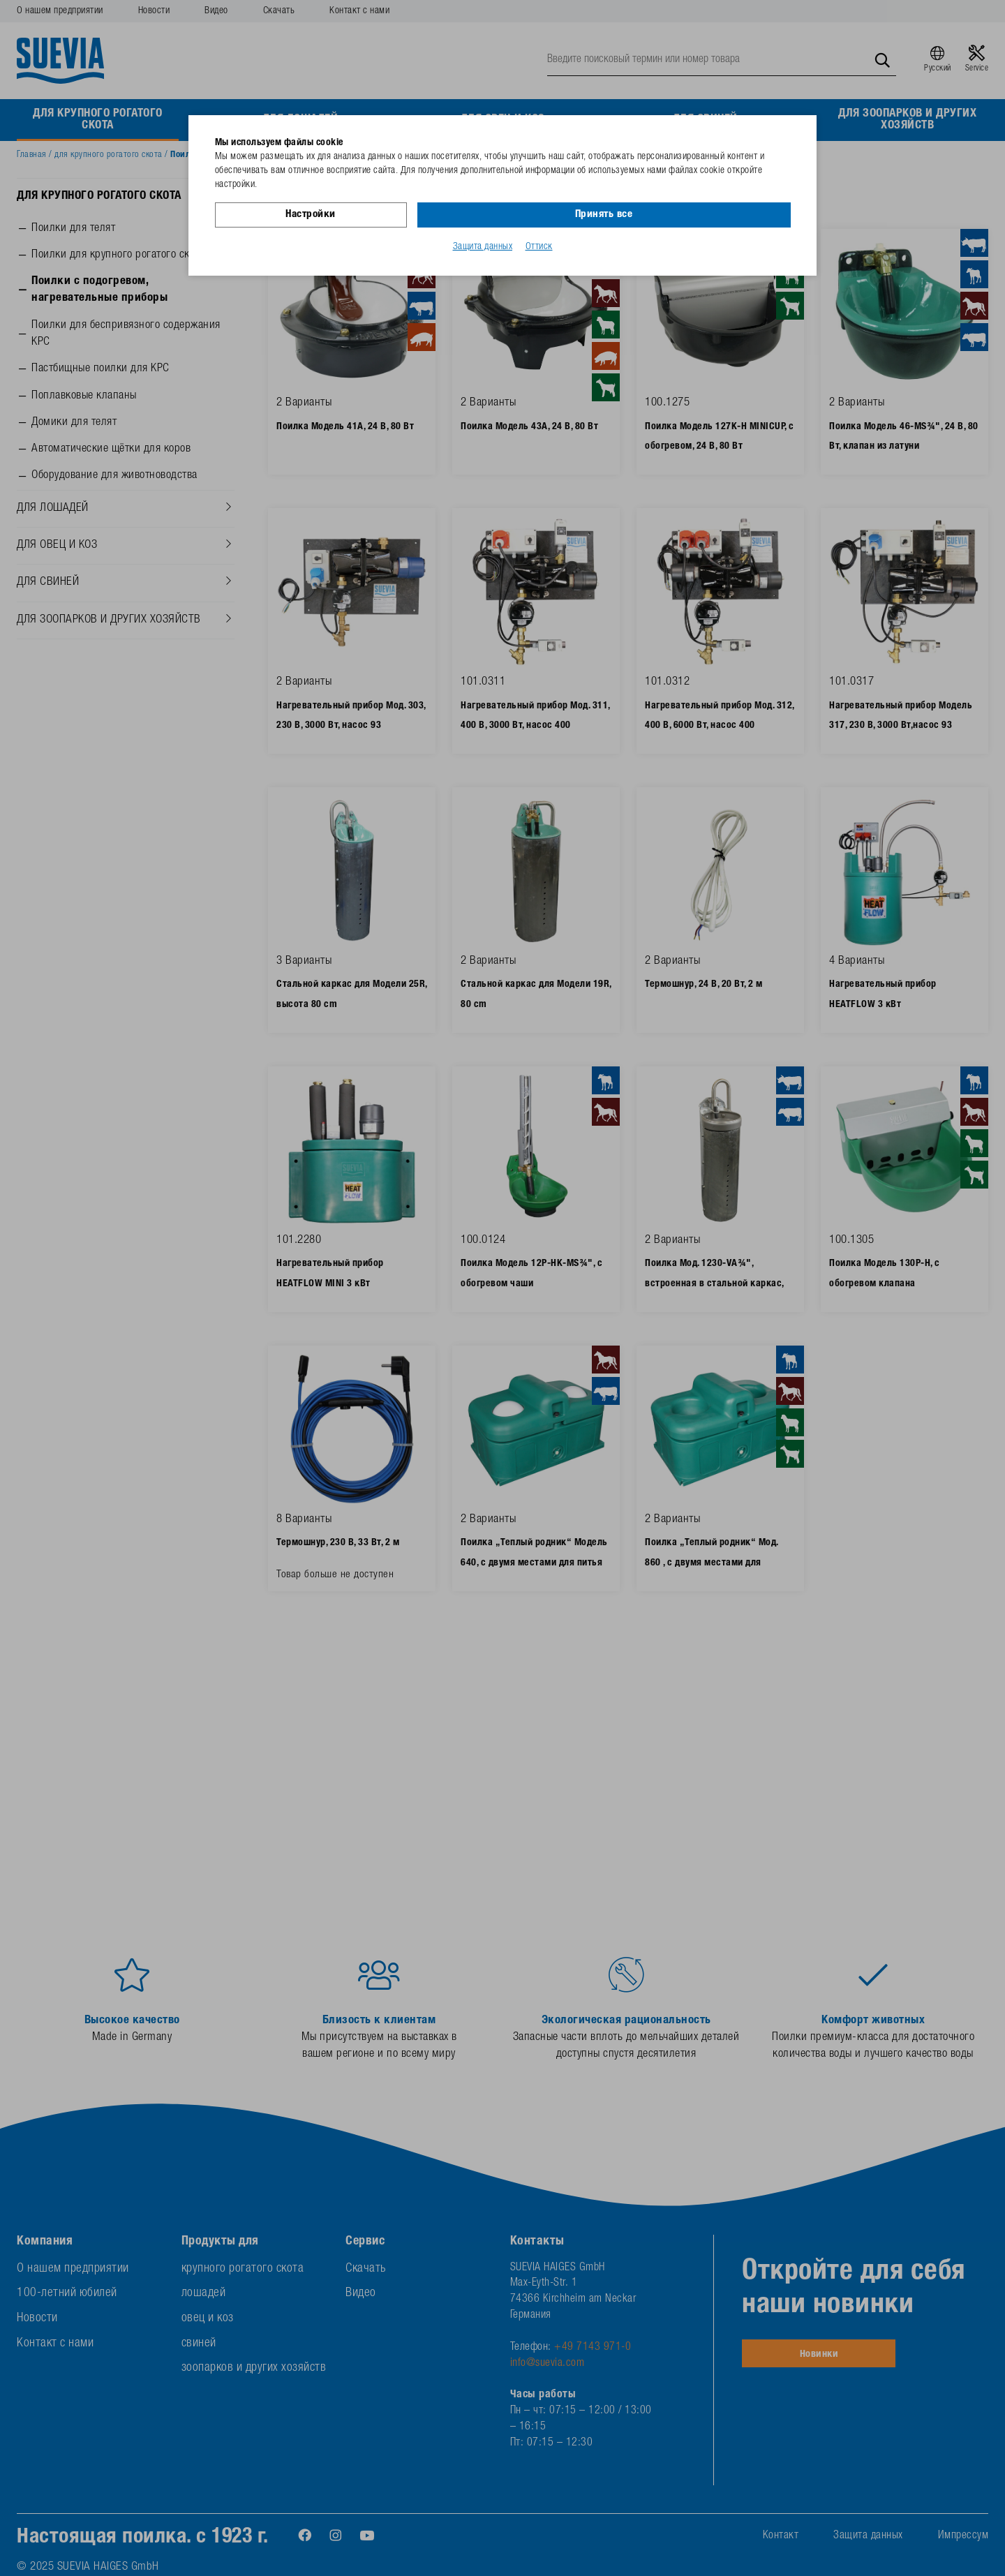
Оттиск (539, 246)
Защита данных (483, 246)
